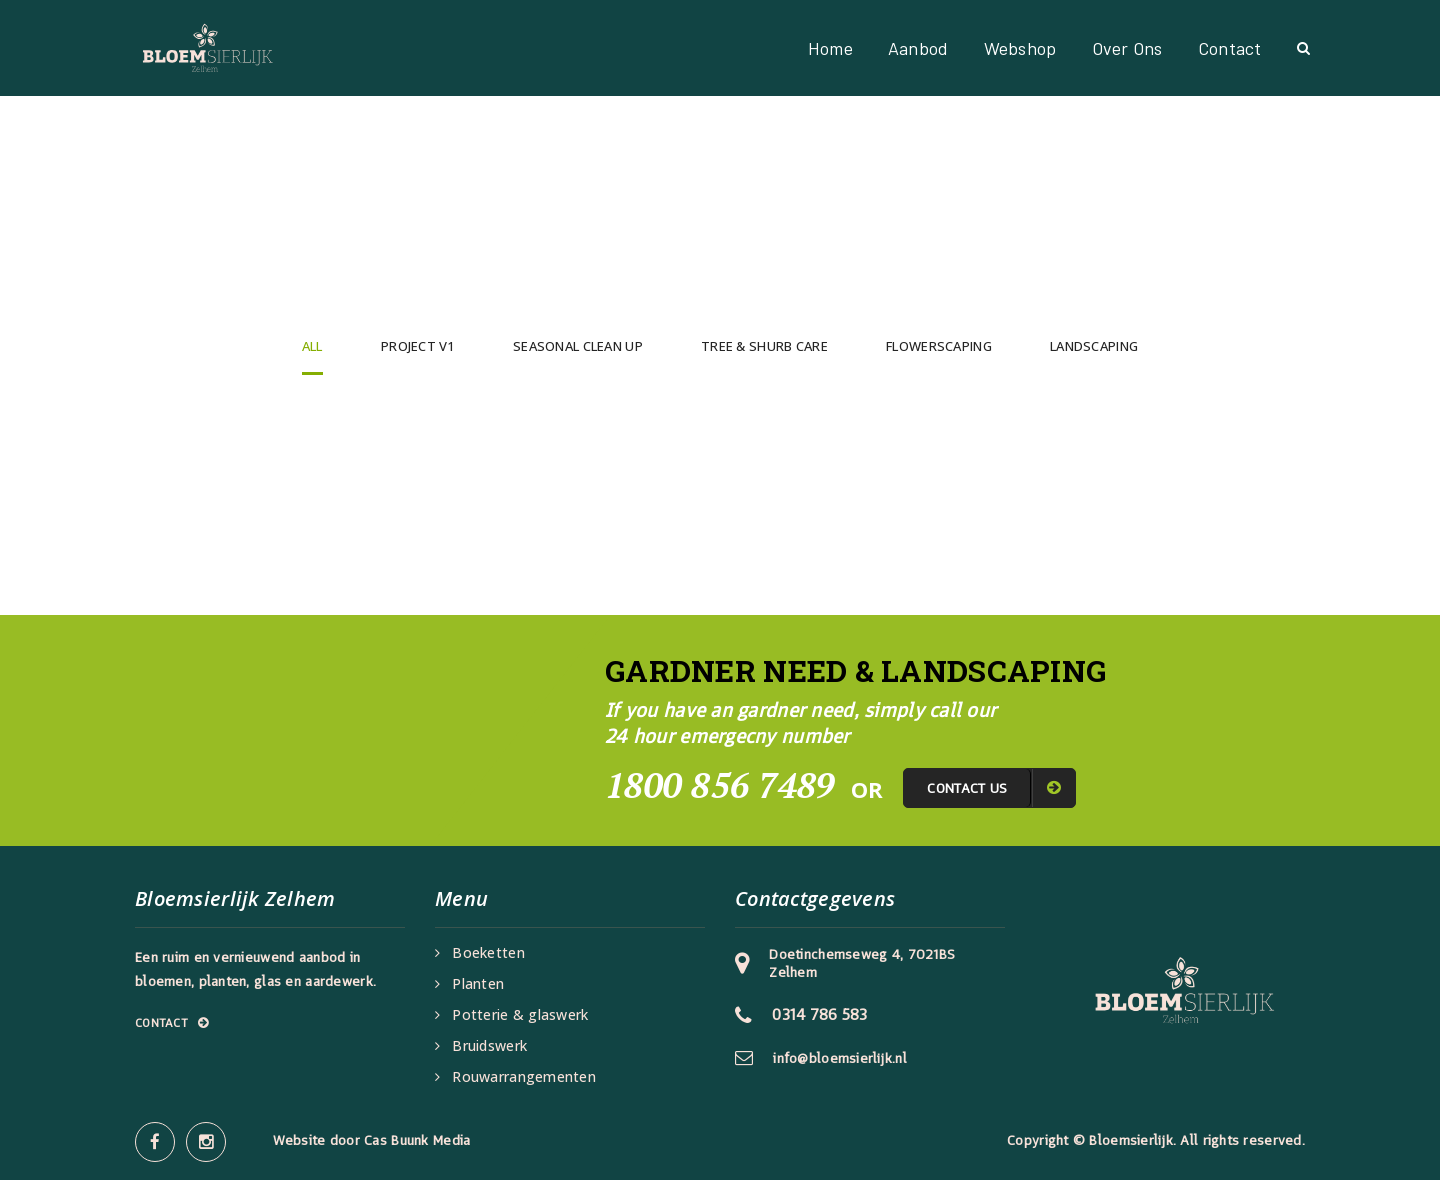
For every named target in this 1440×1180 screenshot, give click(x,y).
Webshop (1020, 48)
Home (830, 48)
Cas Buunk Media (417, 1140)
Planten (478, 984)
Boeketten (488, 953)
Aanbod (918, 48)
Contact (1230, 48)
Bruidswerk (489, 1046)
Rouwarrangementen (524, 1077)
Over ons (1127, 48)
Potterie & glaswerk (520, 1015)
